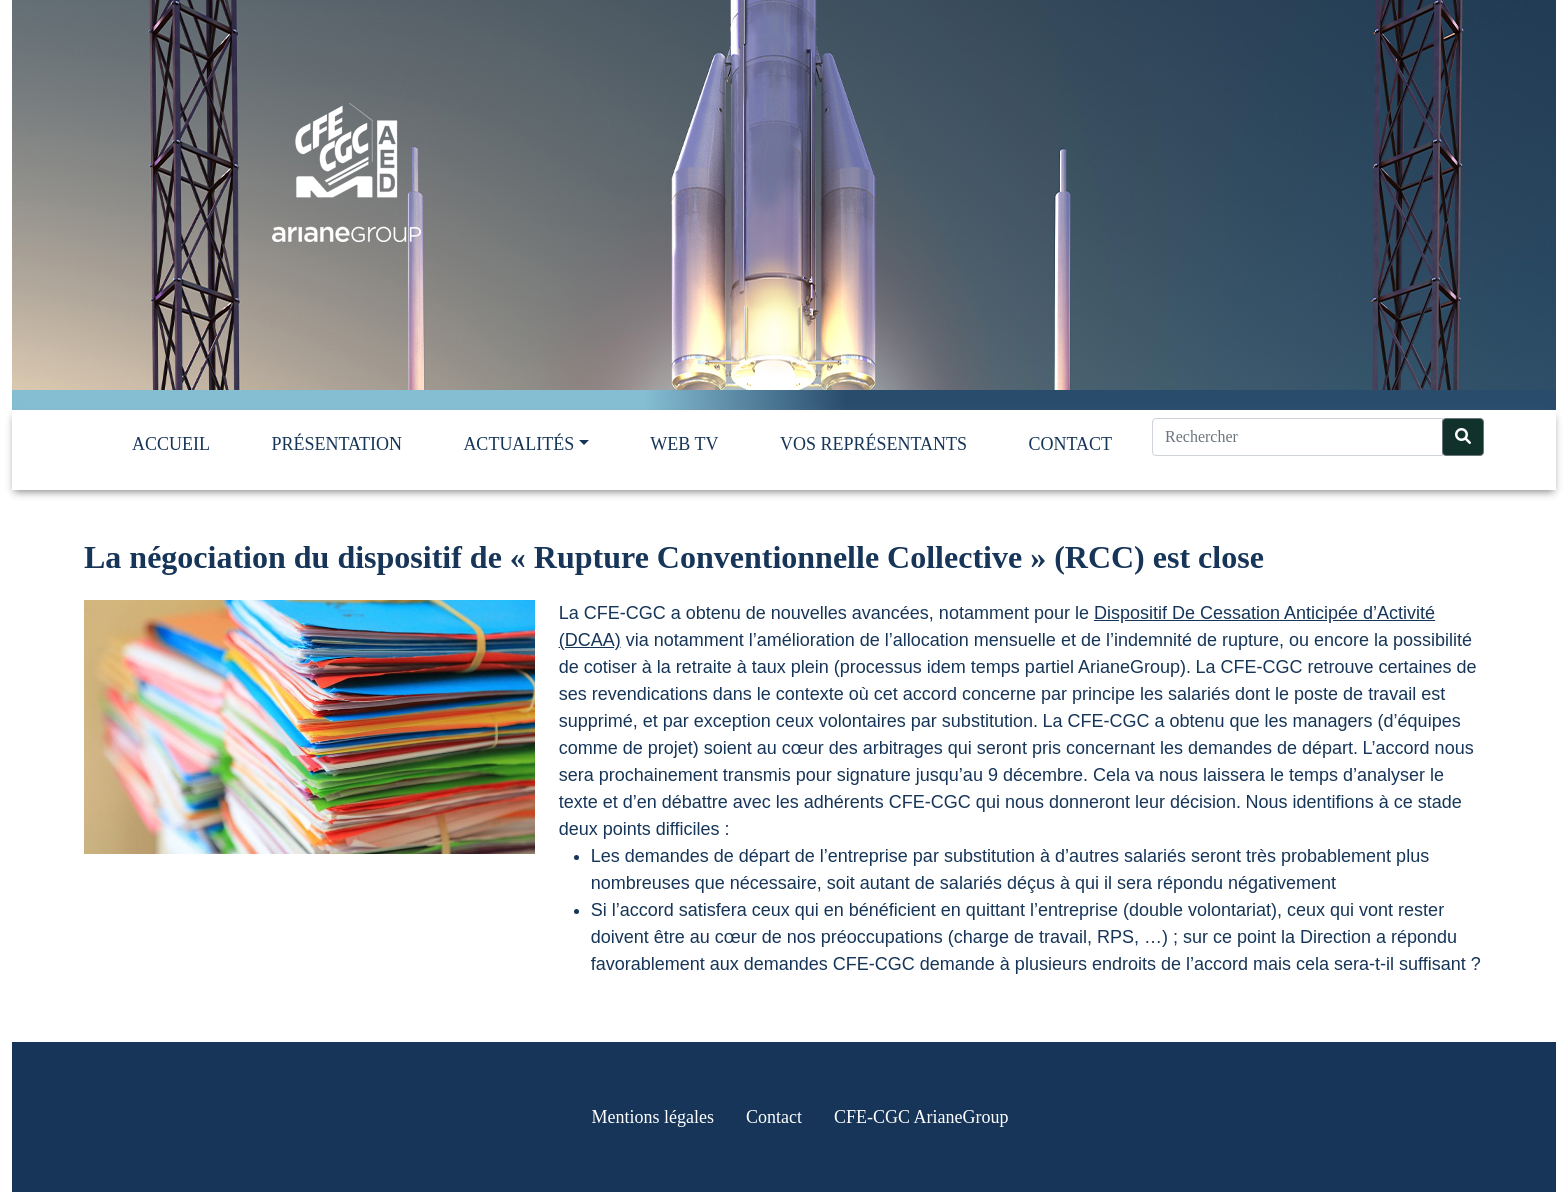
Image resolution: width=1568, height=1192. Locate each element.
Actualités (518, 444)
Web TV (684, 444)
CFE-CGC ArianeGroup (921, 1117)
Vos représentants (873, 444)
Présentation (336, 444)
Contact (1070, 444)
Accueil (171, 444)
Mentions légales (653, 1117)
